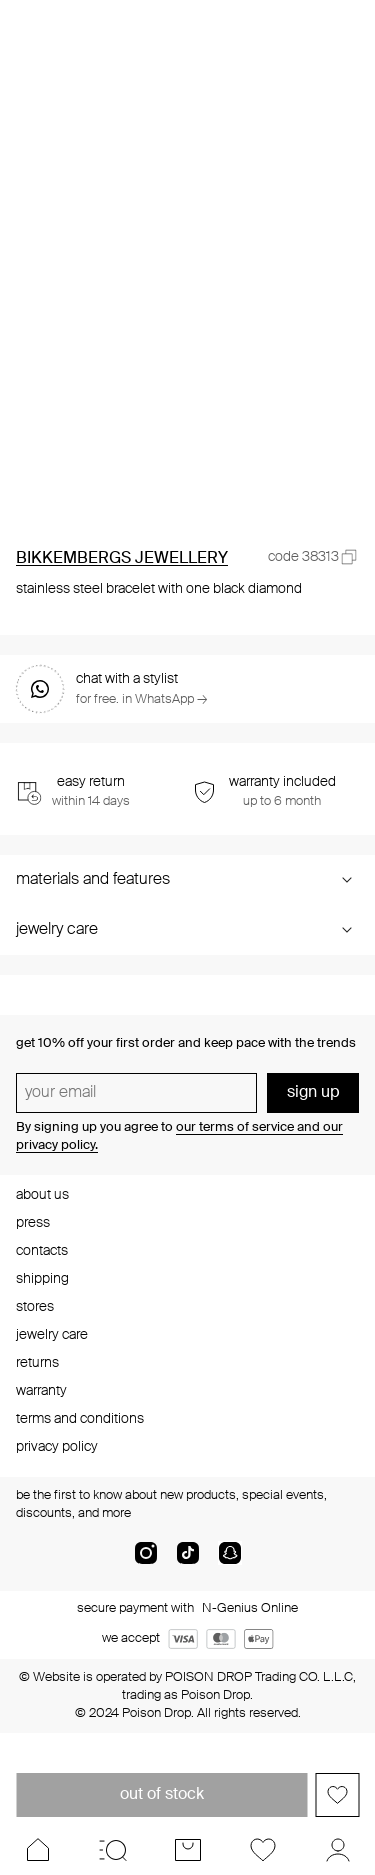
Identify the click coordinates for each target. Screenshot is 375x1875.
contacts (42, 1251)
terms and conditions (80, 1419)
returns (37, 1363)
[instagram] (146, 1561)
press (33, 1223)
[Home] (37, 1850)
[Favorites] (262, 1850)
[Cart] (187, 1850)
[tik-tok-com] (188, 1561)
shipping (42, 1279)
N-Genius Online (250, 1608)
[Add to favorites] (337, 1795)
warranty (41, 1391)
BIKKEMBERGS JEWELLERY (122, 559)
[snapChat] (230, 1561)
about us (42, 1195)
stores (35, 1307)
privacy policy (57, 1447)
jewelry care (52, 1335)
